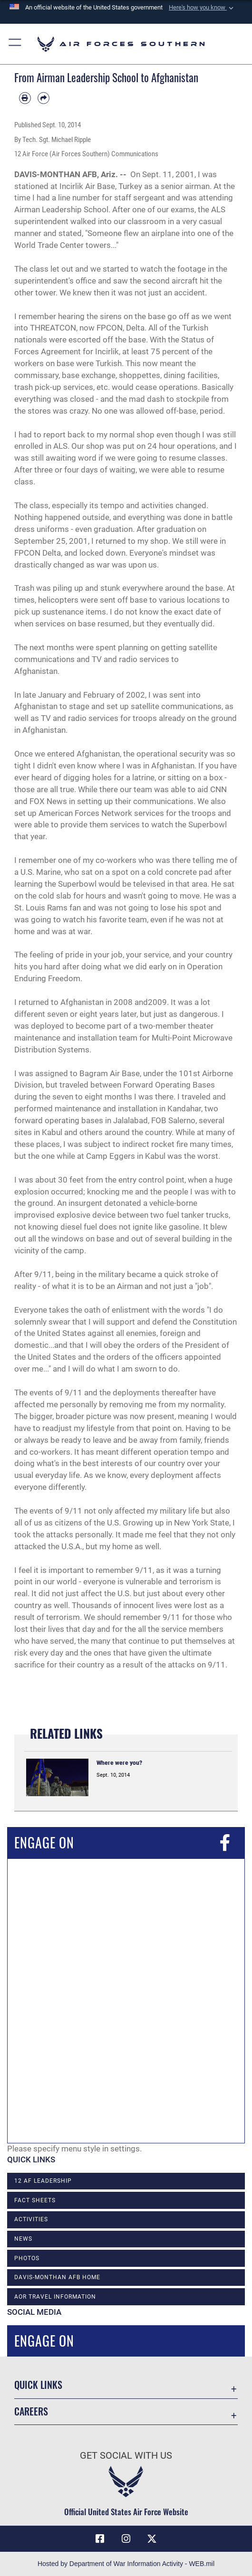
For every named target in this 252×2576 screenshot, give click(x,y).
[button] (202, 7)
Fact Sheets (35, 2200)
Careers (31, 2411)
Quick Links (38, 2384)
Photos (26, 2258)
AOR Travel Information (55, 2296)
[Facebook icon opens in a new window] (100, 2539)
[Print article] (25, 98)
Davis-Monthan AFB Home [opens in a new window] (57, 2277)
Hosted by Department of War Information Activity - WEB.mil (126, 2563)
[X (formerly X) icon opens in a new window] (152, 2539)
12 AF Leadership (43, 2181)
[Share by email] (43, 98)
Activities (31, 2219)
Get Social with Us (126, 2455)
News (23, 2238)
